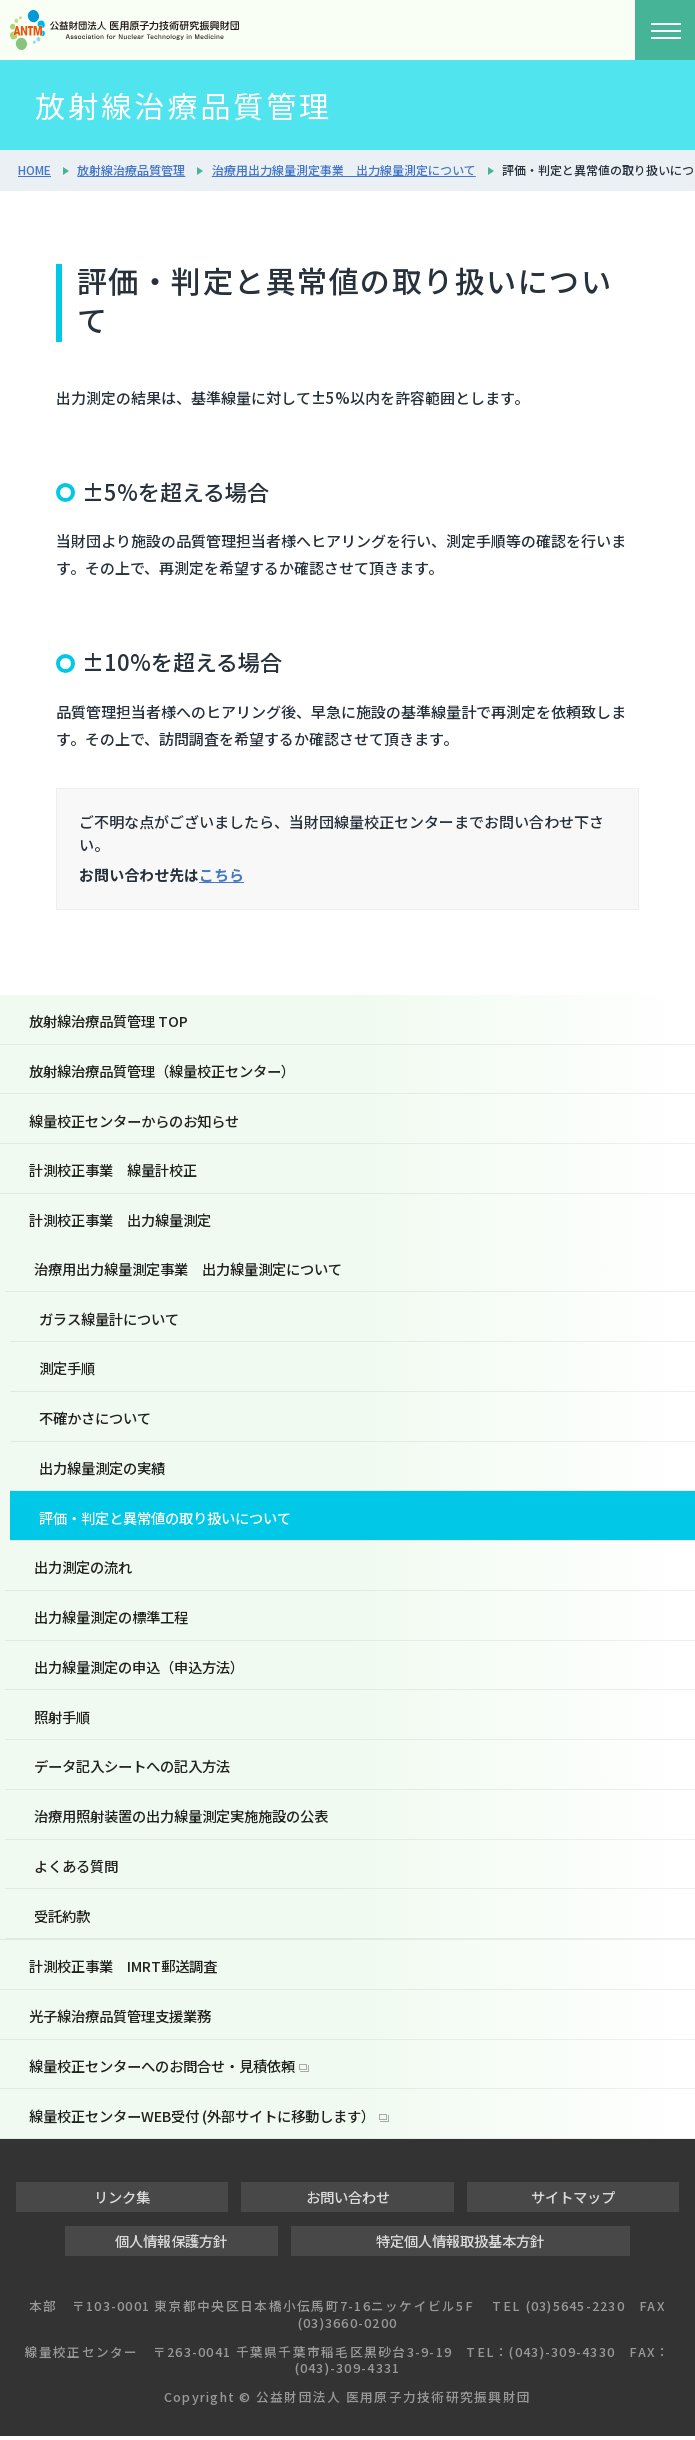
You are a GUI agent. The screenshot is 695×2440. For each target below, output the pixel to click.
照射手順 (62, 1718)
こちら (221, 874)
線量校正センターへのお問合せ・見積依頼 (162, 2069)
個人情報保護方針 (171, 2244)
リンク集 (122, 2200)
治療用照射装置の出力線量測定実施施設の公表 (181, 1818)
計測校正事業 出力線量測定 (120, 1220)
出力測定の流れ (83, 1569)
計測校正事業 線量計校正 (113, 1170)
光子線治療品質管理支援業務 (120, 2019)
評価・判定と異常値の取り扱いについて (165, 1519)
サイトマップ (573, 2200)
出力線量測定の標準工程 (111, 1618)
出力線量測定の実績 (102, 1469)
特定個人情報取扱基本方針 (460, 2244)
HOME (34, 169)
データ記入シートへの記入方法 (132, 1768)
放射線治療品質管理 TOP (108, 1020)
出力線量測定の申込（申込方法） (139, 1668)
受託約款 (62, 1918)
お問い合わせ (348, 2200)
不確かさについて (95, 1419)
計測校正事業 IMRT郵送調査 (123, 1969)
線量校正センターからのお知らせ (134, 1120)
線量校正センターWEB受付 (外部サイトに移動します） (202, 2119)
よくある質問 (76, 1868)
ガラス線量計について (109, 1319)
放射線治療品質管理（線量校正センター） (162, 1070)
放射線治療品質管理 (131, 169)
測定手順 (67, 1369)
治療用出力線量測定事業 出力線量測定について (344, 169)
